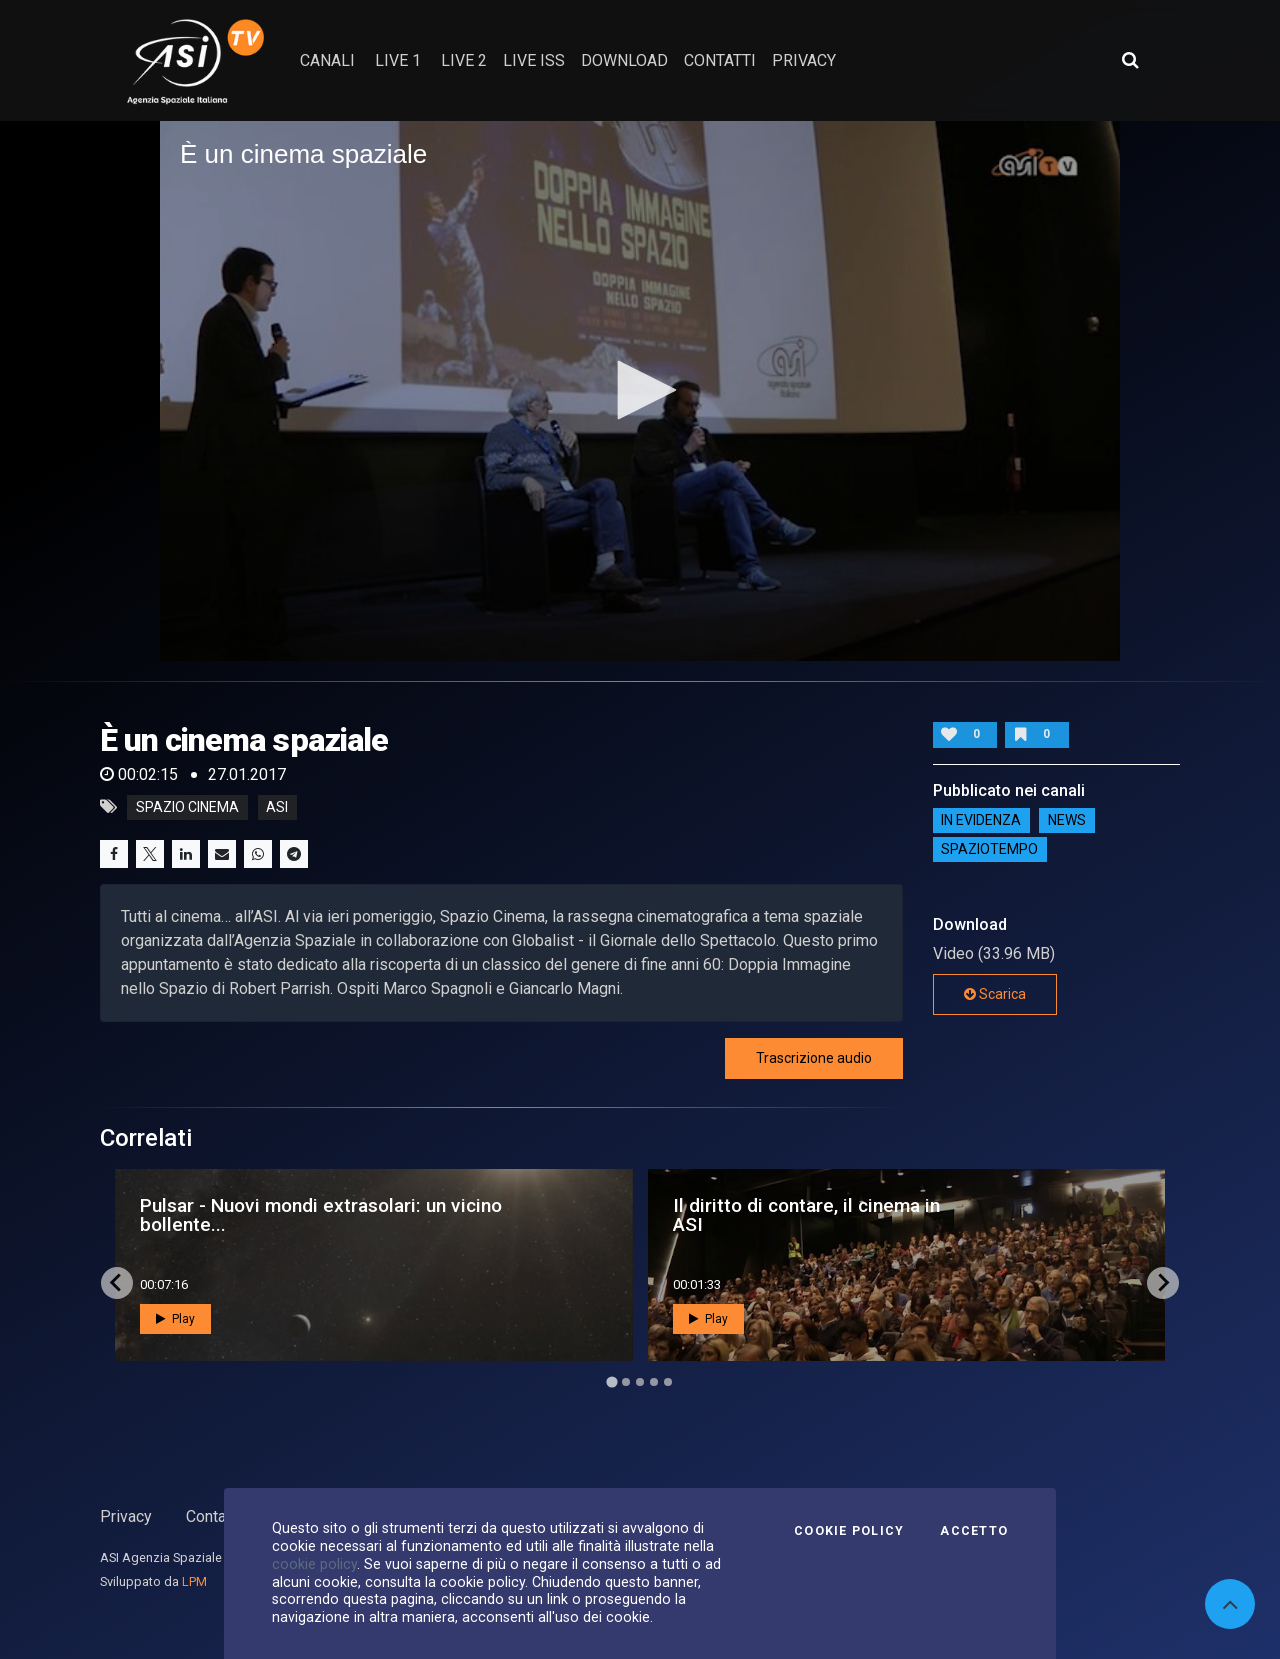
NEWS (1067, 821)
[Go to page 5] (668, 1382)
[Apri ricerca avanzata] (1130, 60)
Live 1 (398, 60)
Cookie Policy (849, 1531)
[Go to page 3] (640, 1382)
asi (277, 807)
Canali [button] (327, 60)
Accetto (974, 1531)
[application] (640, 391)
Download (624, 60)
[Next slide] (1163, 1283)
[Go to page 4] (654, 1382)
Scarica (995, 994)
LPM (194, 1581)
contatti (720, 60)
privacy (804, 60)
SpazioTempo (989, 850)
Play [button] (175, 1319)
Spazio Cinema (187, 807)
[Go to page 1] (611, 1381)
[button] (640, 390)
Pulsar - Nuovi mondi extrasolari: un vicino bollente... (321, 1215)
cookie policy (314, 1564)
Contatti (213, 1516)
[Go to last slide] (117, 1283)
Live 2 (464, 60)
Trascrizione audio (814, 1058)
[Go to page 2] (626, 1382)
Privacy (126, 1516)
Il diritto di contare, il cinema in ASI (806, 1215)
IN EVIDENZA (981, 821)
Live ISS (534, 60)
